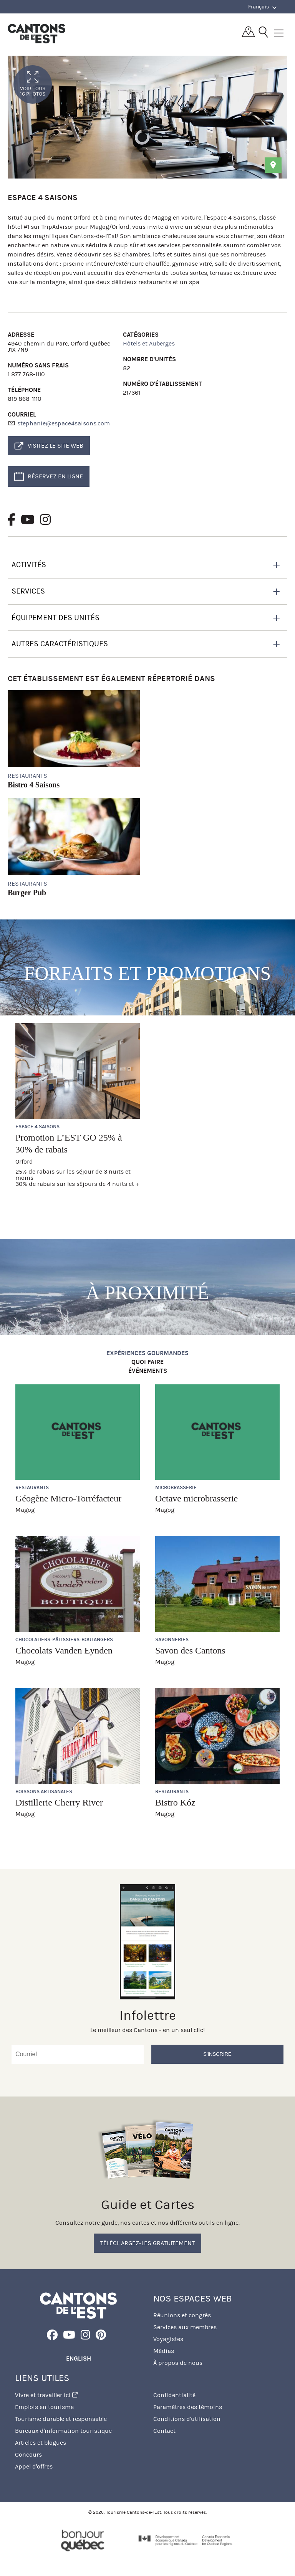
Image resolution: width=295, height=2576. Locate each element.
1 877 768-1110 (26, 374)
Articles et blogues (40, 2442)
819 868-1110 (24, 398)
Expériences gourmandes (147, 1353)
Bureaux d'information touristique (63, 2430)
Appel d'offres (34, 2466)
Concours (28, 2454)
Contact (164, 2430)
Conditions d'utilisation (186, 2418)
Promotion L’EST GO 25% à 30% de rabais (68, 1143)
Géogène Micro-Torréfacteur (68, 1498)
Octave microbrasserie (196, 1498)
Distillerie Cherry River (59, 1802)
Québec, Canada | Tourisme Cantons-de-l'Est (36, 33)
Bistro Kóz (175, 1802)
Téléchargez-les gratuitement (147, 2243)
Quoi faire (147, 1362)
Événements (147, 1371)
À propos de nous (177, 2362)
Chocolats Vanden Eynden (64, 1650)
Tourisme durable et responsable (61, 2418)
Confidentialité (174, 2395)
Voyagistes (168, 2339)
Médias (163, 2350)
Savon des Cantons (190, 1650)
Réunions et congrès (182, 2315)
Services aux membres (185, 2327)
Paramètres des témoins (187, 2407)
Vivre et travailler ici (46, 2395)
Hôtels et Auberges (149, 343)
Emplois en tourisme (44, 2407)
